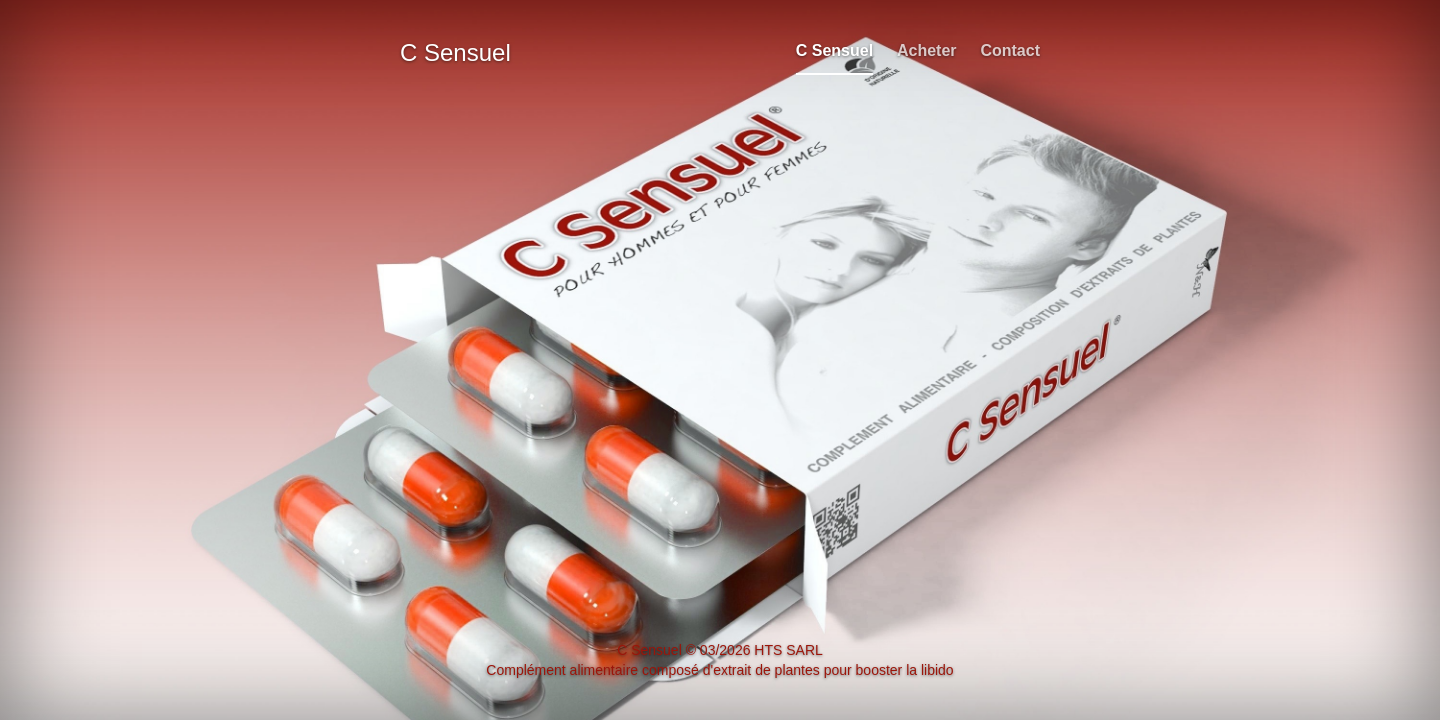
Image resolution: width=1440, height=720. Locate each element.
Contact (1010, 50)
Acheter (927, 50)
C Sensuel (834, 50)
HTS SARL (788, 650)
